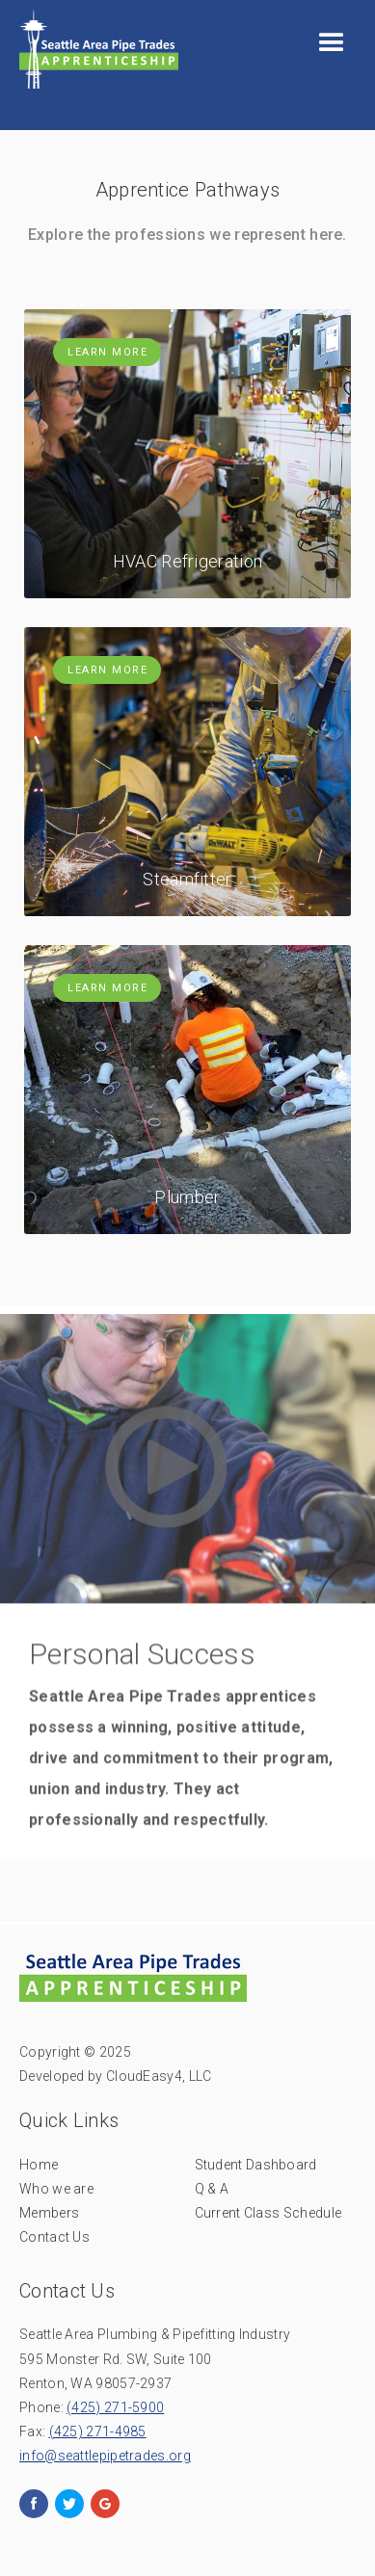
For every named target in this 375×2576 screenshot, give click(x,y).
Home (38, 2164)
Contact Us (54, 2237)
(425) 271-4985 (98, 2431)
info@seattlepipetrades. (105, 2455)
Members (49, 2213)
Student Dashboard (256, 2164)
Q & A (212, 2188)
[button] (331, 43)
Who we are (56, 2188)
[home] (94, 54)
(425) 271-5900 (115, 2407)
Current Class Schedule (268, 2213)
